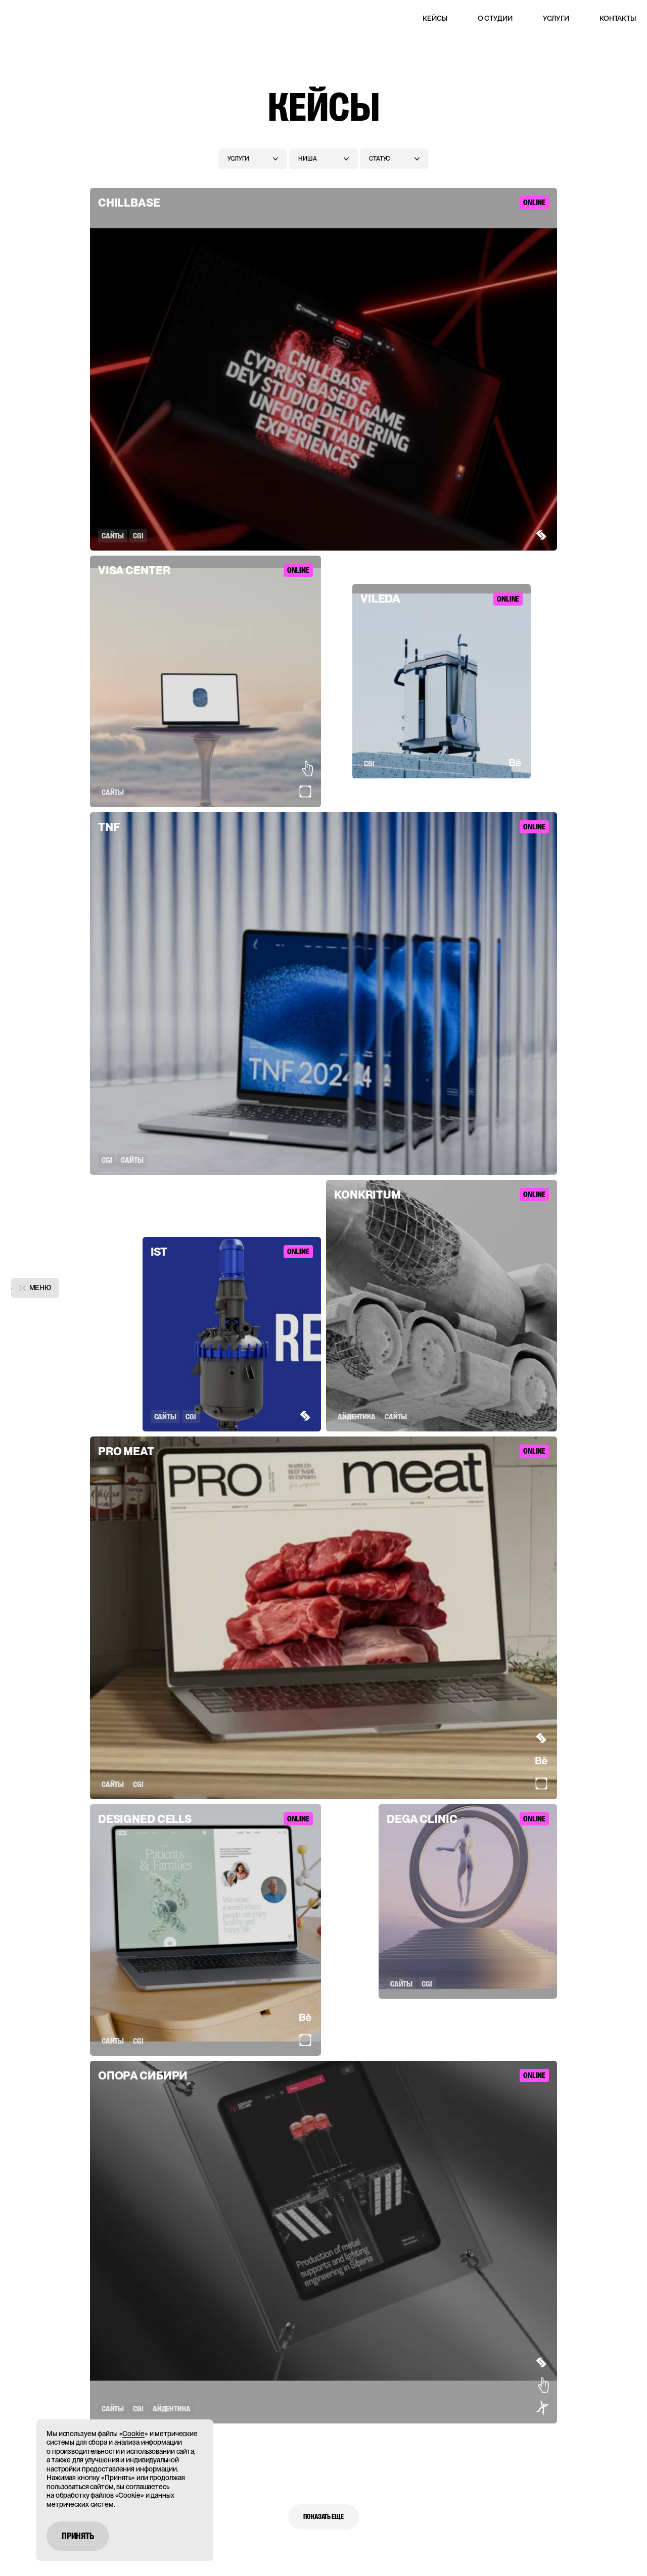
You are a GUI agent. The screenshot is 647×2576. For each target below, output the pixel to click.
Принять (78, 2536)
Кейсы (435, 18)
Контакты (617, 18)
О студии (495, 18)
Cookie (133, 2434)
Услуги (556, 18)
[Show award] (532, 534)
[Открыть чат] (621, 2544)
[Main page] (36, 16)
